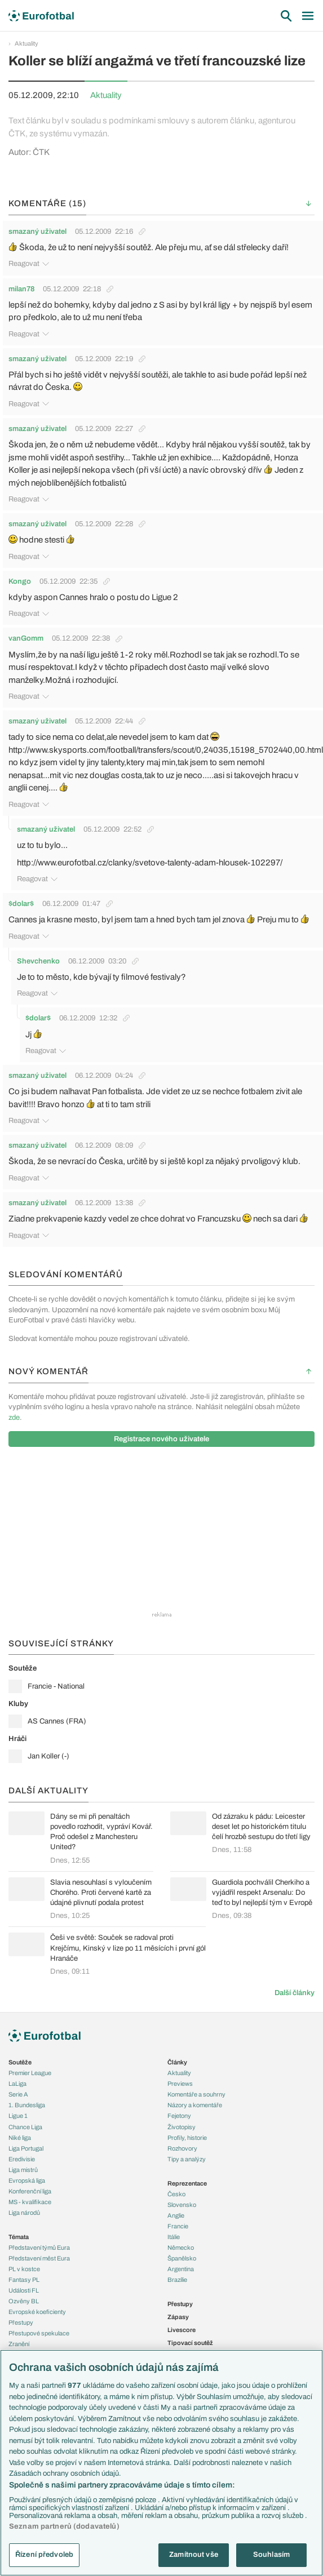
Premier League (29, 2072)
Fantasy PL (23, 2279)
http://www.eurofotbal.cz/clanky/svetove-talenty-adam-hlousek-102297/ (149, 862)
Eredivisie (21, 2159)
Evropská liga (26, 2180)
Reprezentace (187, 2183)
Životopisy (181, 2127)
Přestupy (20, 2322)
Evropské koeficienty (37, 2311)
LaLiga (17, 2083)
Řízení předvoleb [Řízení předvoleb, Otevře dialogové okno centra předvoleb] (44, 2555)
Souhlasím (271, 2555)
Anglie (175, 2215)
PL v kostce (24, 2269)
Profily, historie (187, 2137)
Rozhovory (182, 2148)
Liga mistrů (23, 2169)
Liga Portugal (25, 2148)
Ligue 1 (18, 2115)
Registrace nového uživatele (161, 1439)
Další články (295, 1993)
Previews (180, 2083)
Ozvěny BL (23, 2301)
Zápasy (178, 2316)
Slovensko (181, 2204)
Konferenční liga (29, 2191)
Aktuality (26, 43)
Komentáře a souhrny (196, 2094)
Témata (18, 2236)
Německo (180, 2247)
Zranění (18, 2343)
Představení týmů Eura (39, 2247)
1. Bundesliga (26, 2105)
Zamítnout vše (193, 2555)
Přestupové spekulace (38, 2333)
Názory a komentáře (194, 2105)
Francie (177, 2226)
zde (14, 1418)
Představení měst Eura (39, 2258)
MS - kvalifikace (29, 2202)
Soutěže (20, 2062)
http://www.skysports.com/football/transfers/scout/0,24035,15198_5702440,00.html (165, 749)
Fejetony (179, 2115)
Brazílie (177, 2279)
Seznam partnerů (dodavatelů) (64, 2526)
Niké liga (19, 2137)
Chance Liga (25, 2127)
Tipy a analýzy (186, 2159)
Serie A (18, 2094)
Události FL (23, 2290)
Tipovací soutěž (190, 2342)
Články (177, 2062)
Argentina (180, 2269)
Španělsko (181, 2258)
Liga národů (24, 2212)
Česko (176, 2194)
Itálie (173, 2236)
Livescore (181, 2329)
